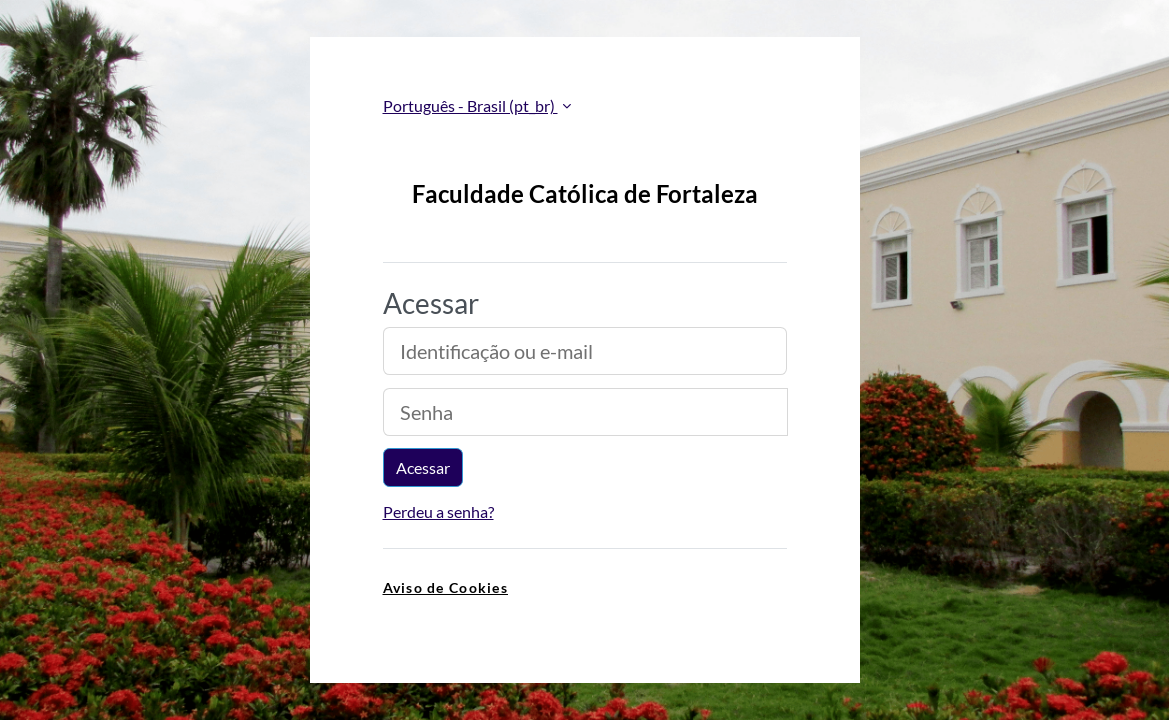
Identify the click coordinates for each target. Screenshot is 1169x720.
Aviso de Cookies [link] (445, 587)
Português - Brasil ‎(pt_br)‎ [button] (470, 105)
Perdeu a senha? (438, 511)
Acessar (423, 467)
